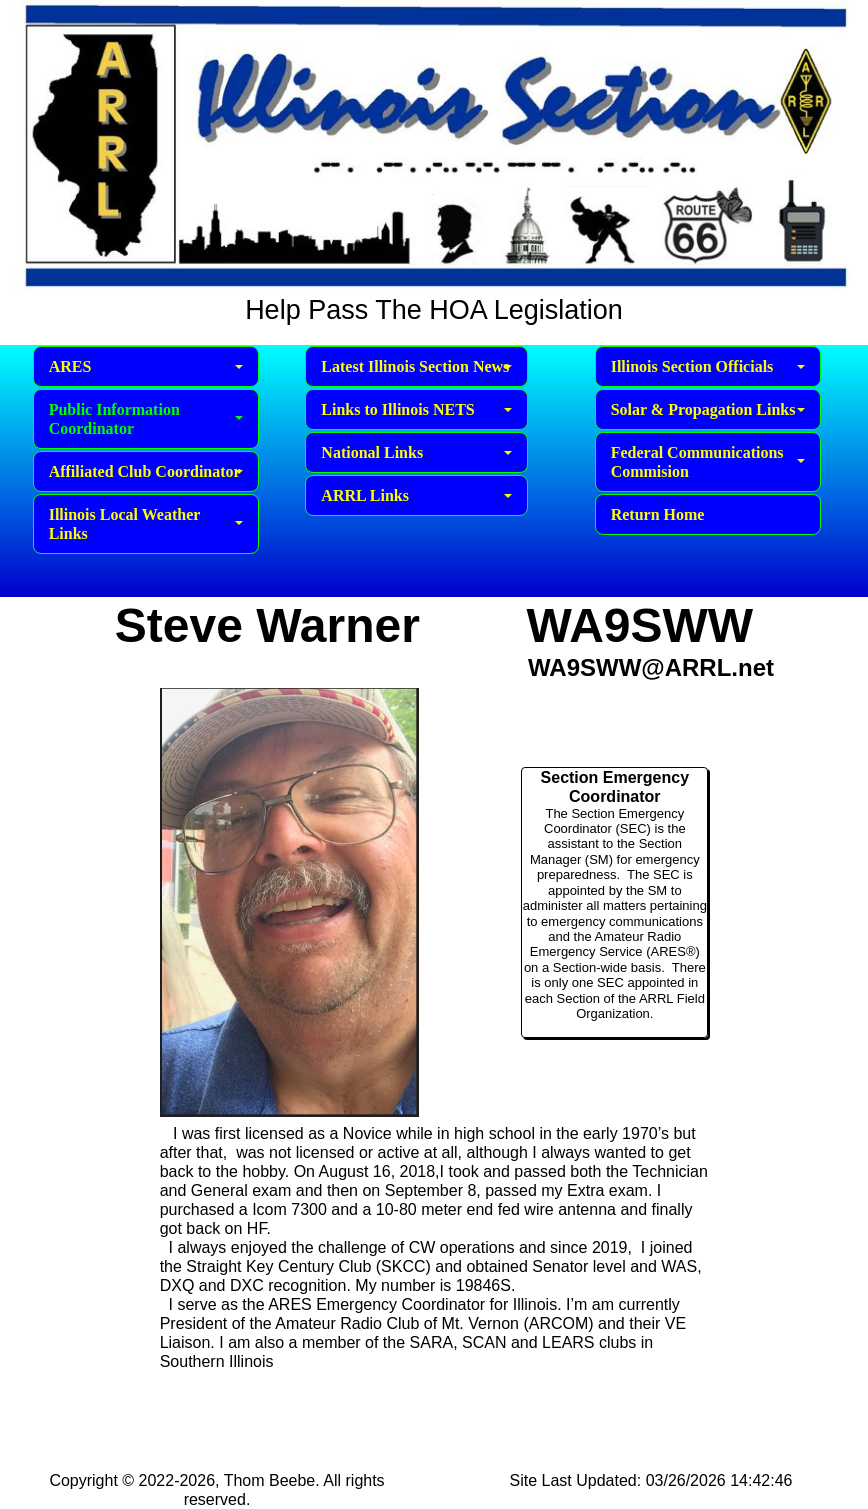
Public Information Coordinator (146, 419)
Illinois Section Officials (708, 366)
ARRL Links (416, 495)
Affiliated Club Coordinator (146, 471)
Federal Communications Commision (708, 462)
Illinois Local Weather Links (146, 524)
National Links (416, 452)
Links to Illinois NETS (416, 409)
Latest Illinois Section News (416, 366)
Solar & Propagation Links (708, 409)
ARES (146, 366)
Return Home (658, 514)
